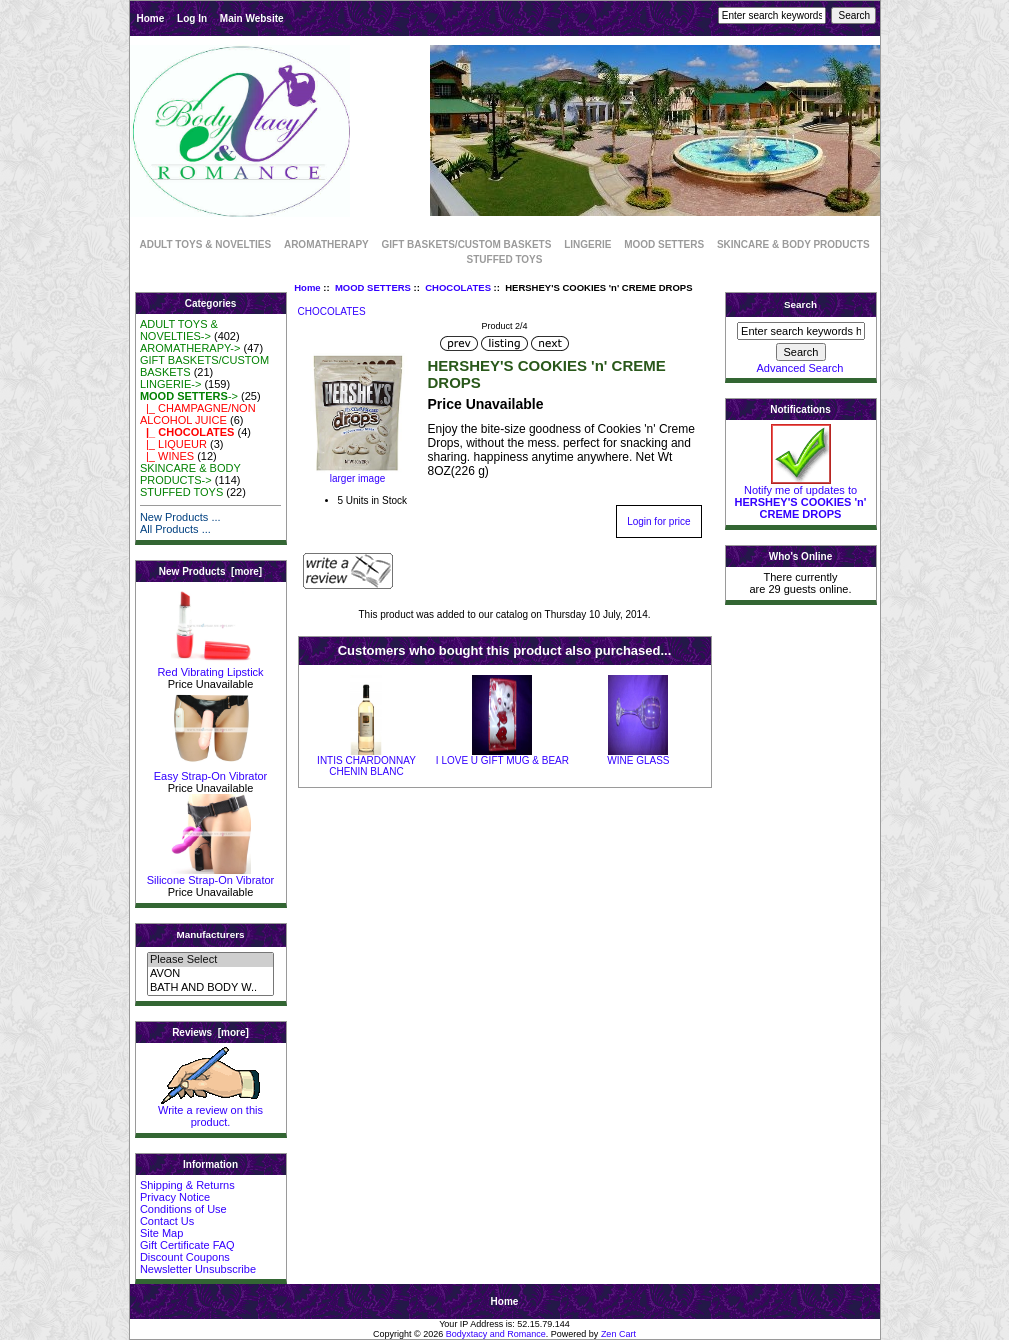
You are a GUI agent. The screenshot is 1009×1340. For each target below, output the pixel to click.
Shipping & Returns (187, 1185)
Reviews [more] (210, 1032)
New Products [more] (210, 571)
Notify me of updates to (801, 497)
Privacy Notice (175, 1197)
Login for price (658, 521)
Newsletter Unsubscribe (198, 1269)
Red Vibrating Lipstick (210, 667)
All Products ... (175, 529)
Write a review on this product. (210, 1111)
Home (151, 18)
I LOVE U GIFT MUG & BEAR (502, 760)
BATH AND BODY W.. (210, 988)
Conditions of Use (183, 1209)
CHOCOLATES (458, 287)
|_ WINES (167, 456)
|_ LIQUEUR (173, 444)
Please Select (210, 960)
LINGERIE (587, 244)
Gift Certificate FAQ (187, 1245)
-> (189, 396)
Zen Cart (618, 1334)
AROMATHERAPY (326, 244)
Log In (192, 18)
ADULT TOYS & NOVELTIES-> (179, 330)
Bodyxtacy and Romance (496, 1334)
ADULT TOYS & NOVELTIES (205, 244)
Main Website (252, 18)
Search (800, 304)
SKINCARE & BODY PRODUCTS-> (190, 474)
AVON (210, 974)
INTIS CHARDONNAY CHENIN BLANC (366, 766)
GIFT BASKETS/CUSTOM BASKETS (467, 244)
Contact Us (167, 1221)
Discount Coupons (185, 1257)
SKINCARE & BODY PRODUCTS (793, 244)
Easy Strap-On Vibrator (211, 771)
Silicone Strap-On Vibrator (211, 875)
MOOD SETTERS (373, 287)
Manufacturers (210, 934)
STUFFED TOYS (505, 259)
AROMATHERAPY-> (190, 348)
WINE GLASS (638, 760)
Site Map (161, 1233)
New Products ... (180, 517)
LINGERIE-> (170, 384)
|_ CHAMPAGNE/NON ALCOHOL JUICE (198, 414)
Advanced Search (800, 368)
